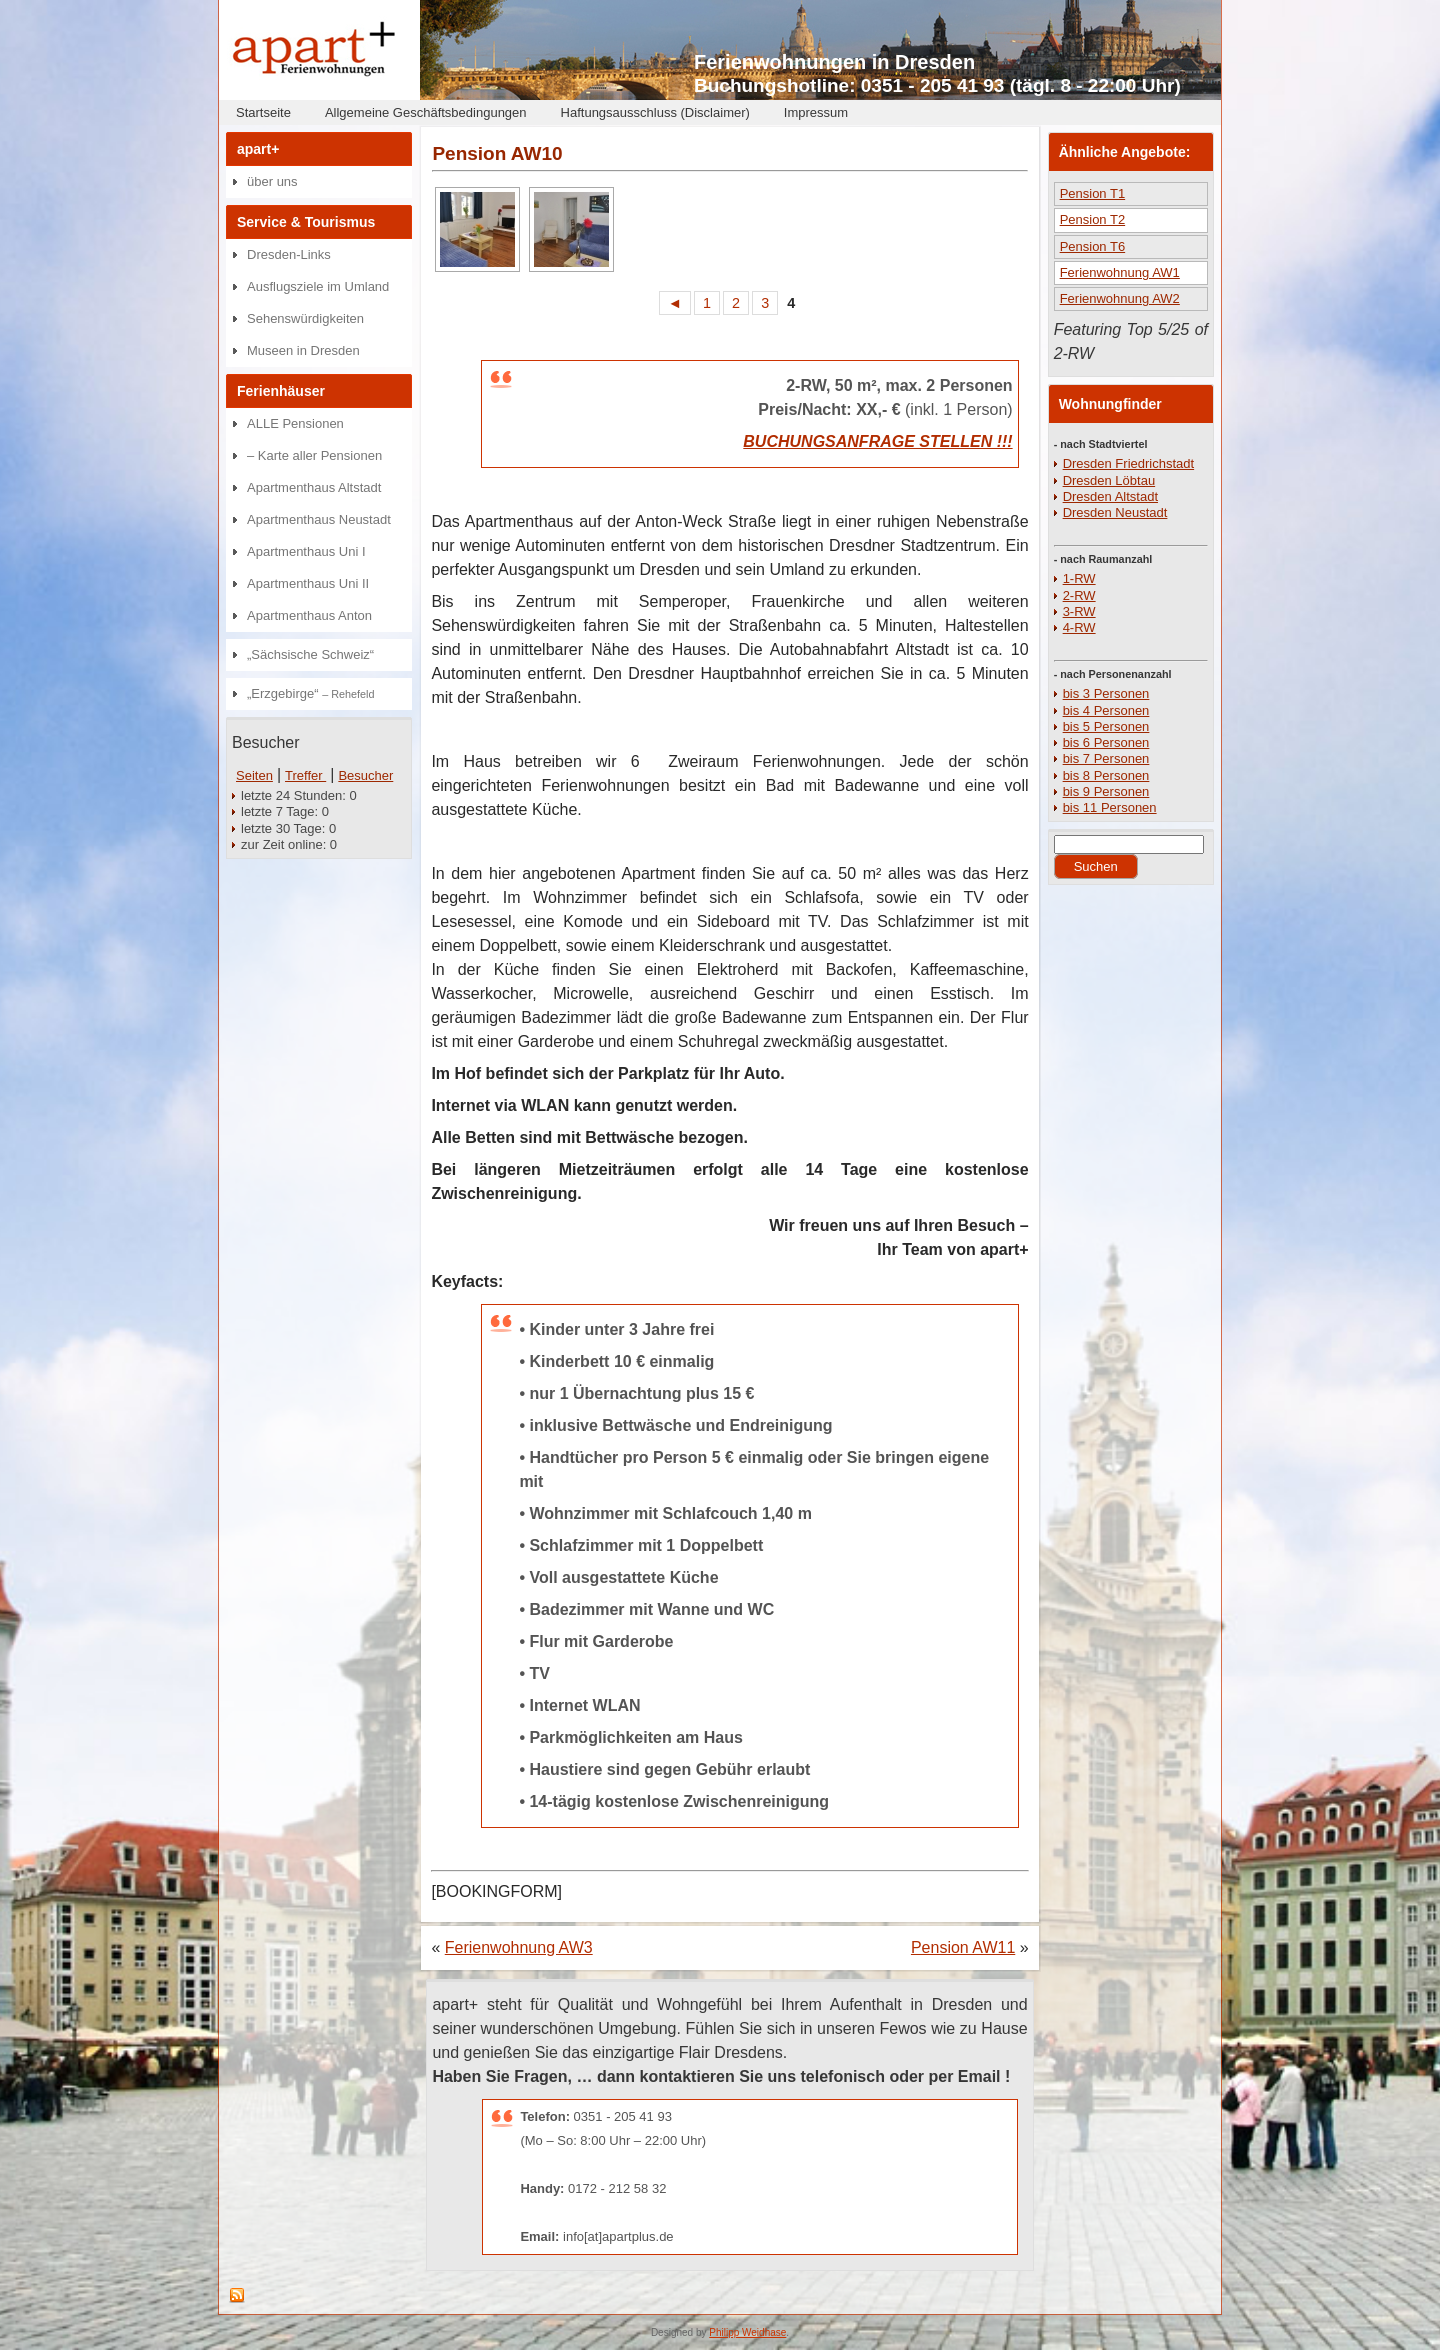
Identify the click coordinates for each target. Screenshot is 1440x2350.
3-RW (1079, 611)
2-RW (1079, 595)
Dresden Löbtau (1109, 480)
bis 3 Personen (1106, 693)
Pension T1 (1093, 193)
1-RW (1079, 578)
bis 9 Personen (1106, 791)
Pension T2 (1093, 219)
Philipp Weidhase (747, 2332)
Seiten (254, 775)
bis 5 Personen (1106, 726)
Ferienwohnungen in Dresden (834, 62)
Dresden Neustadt (1115, 512)
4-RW (1079, 627)
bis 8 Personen (1106, 775)
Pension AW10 (497, 153)
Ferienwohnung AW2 (1120, 298)
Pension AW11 (963, 1947)
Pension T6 (1093, 246)
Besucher (365, 775)
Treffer (305, 775)
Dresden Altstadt (1110, 496)
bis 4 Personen (1106, 710)
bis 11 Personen (1110, 807)
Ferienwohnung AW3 (519, 1947)
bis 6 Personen (1106, 742)
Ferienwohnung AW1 (1120, 272)
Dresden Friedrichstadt (1129, 463)
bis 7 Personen (1106, 758)
